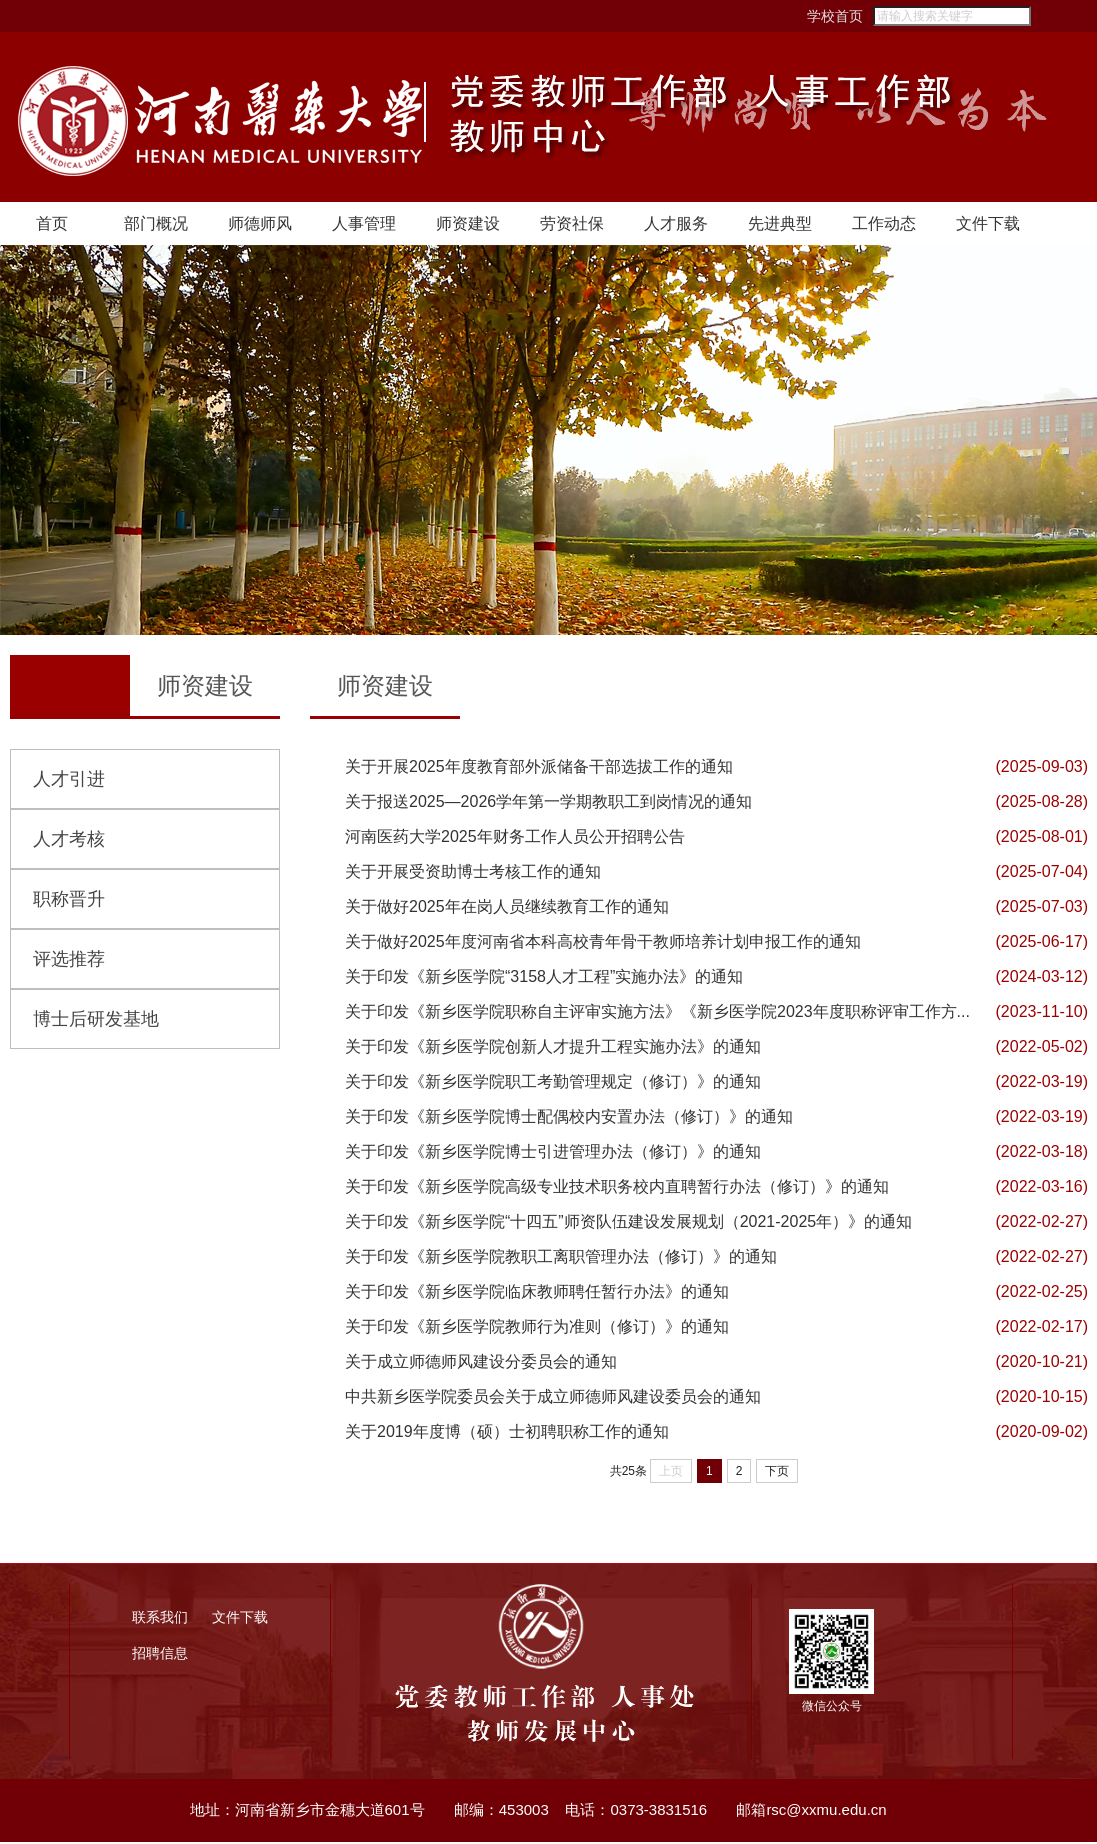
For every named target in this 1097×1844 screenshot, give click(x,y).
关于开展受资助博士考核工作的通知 (473, 873)
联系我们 (160, 1619)
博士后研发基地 (96, 1021)
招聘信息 (160, 1655)
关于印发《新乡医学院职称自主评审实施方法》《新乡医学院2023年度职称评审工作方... (657, 1013)
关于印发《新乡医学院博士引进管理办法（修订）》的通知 (553, 1153)
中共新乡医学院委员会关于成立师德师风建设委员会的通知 (553, 1398)
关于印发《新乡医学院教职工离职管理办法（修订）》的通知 (561, 1258)
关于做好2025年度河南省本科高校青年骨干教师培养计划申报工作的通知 (603, 943)
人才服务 (676, 225)
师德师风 (260, 225)
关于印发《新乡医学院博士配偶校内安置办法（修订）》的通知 (569, 1118)
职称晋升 (69, 901)
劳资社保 (572, 225)
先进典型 (780, 225)
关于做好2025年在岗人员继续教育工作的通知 (507, 908)
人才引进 (69, 781)
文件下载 (988, 225)
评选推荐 (69, 961)
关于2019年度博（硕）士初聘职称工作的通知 (507, 1433)
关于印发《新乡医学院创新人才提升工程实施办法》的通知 (553, 1048)
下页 (777, 1473)
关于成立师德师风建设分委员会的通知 (481, 1363)
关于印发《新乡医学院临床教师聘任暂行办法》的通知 (537, 1293)
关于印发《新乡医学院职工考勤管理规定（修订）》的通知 (553, 1083)
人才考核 (69, 841)
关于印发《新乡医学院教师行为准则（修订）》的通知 (537, 1328)
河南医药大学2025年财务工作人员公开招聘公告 (515, 838)
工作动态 (884, 225)
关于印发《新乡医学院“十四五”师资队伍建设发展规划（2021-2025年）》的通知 (628, 1223)
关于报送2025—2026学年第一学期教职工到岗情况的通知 (548, 803)
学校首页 (789, 16)
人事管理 (364, 225)
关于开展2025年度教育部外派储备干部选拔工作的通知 (539, 768)
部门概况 (156, 225)
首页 (52, 225)
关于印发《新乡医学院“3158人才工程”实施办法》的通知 (544, 978)
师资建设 (468, 225)
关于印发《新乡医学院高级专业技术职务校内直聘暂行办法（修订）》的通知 (617, 1188)
